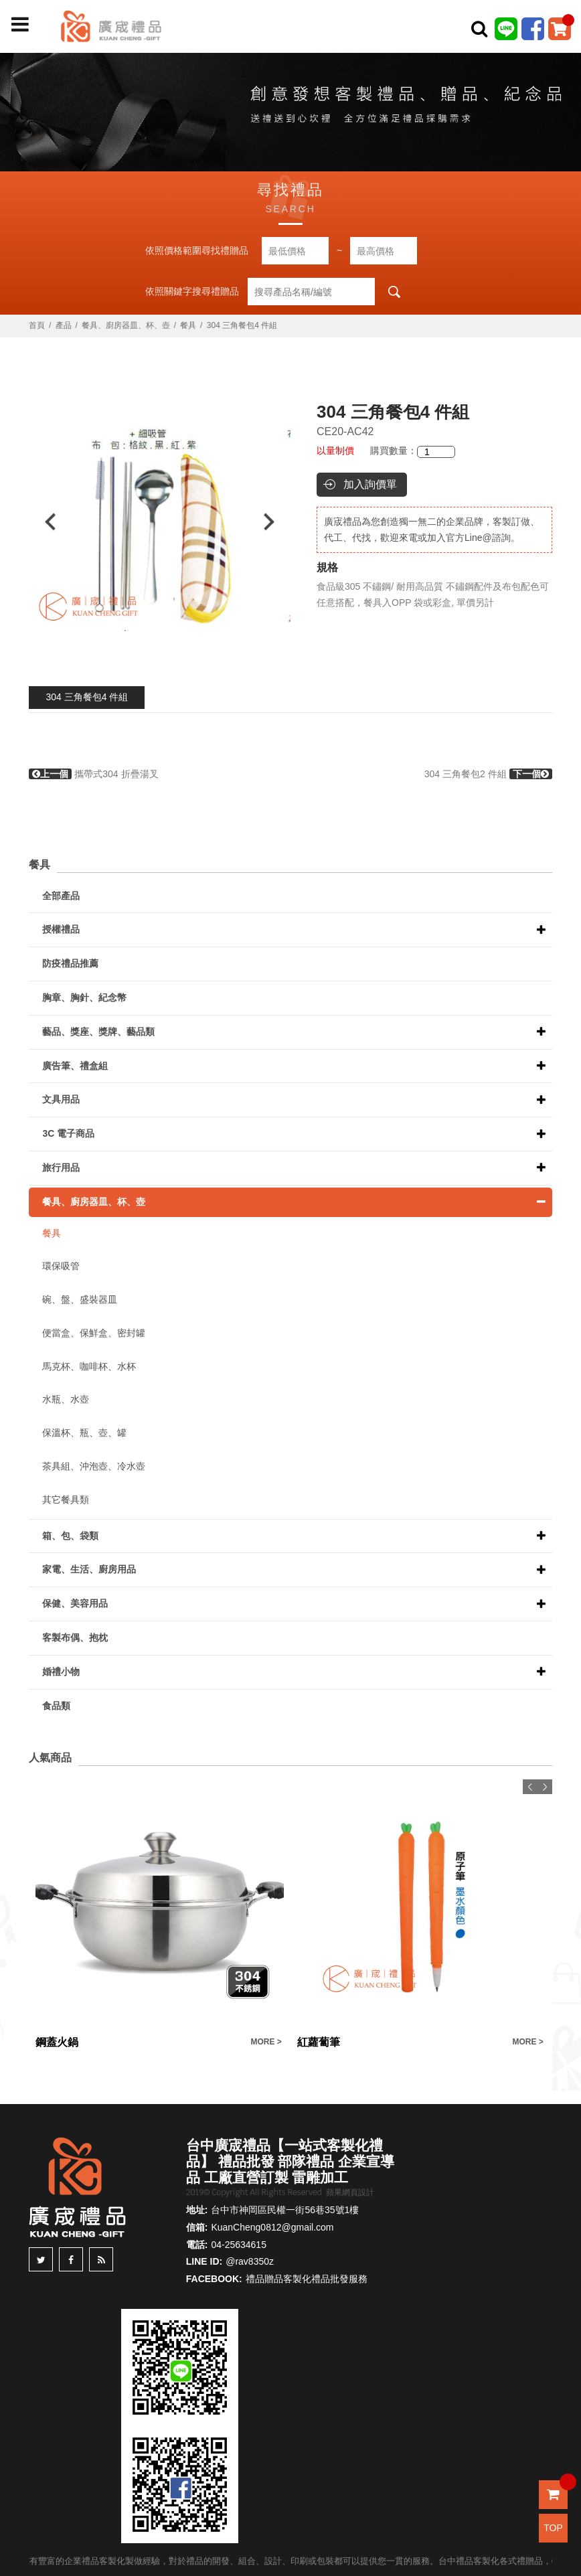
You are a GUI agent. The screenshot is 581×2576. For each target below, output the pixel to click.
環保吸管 (61, 1266)
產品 (64, 325)
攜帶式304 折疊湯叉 (93, 774)
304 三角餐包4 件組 (87, 697)
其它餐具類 (65, 1499)
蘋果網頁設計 (350, 2192)
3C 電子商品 (68, 1133)
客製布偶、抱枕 (75, 1637)
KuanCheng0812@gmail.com (272, 2227)
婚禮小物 (61, 1671)
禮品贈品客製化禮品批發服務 (306, 2278)
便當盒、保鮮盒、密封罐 (93, 1332)
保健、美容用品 (75, 1603)
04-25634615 (238, 2244)
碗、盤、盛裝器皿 (79, 1299)
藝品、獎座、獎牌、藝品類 (98, 1031)
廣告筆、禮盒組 (75, 1065)
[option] (159, 522)
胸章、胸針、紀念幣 (84, 997)
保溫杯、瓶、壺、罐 (84, 1432)
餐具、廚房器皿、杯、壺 (126, 325)
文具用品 (61, 1099)
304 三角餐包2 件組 (488, 774)
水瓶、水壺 (65, 1399)
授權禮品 (61, 929)
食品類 (56, 1705)
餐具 (188, 325)
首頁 (37, 325)
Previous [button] (44, 522)
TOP (553, 2527)
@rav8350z (250, 2261)
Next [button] (275, 522)
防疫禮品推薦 (70, 963)
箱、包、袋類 (70, 1535)
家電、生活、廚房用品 (89, 1569)
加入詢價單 (370, 484)
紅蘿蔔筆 (318, 2042)
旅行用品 (61, 1167)
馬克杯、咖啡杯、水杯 (89, 1366)
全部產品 (61, 895)
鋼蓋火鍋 (56, 2042)
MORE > (265, 2041)
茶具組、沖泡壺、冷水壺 (93, 1466)
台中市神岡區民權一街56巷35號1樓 (285, 2209)
